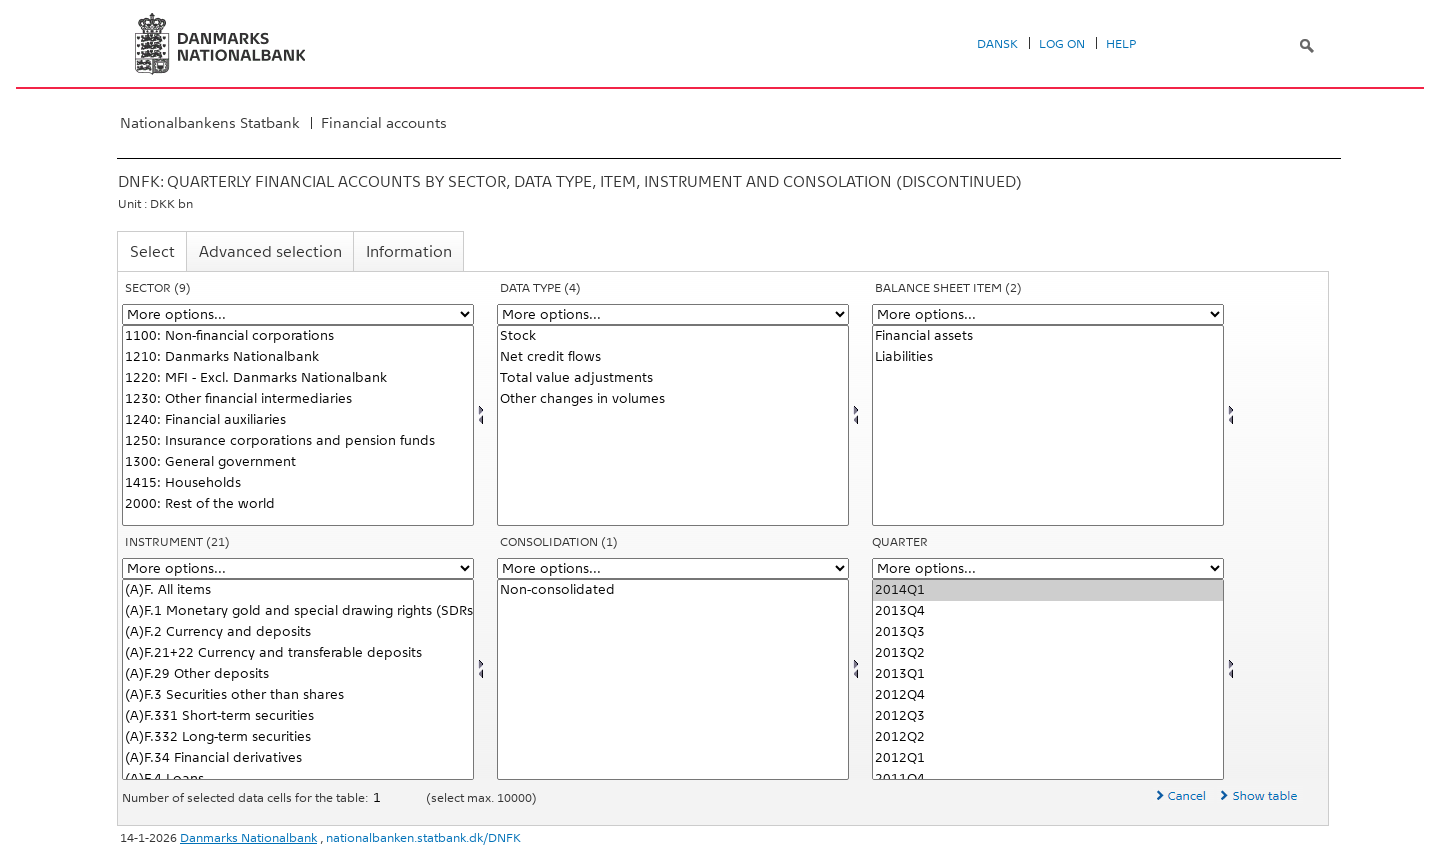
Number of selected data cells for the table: (246, 798)
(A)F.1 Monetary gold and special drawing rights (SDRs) (298, 611)
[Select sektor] (298, 425)
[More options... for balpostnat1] (1048, 314)
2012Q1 (1048, 758)
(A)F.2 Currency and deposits (298, 632)
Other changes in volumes (673, 399)
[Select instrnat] (298, 679)
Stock (673, 336)
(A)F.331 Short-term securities (298, 716)
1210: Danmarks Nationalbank (298, 357)
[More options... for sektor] (298, 314)
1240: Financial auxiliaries (298, 420)
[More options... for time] (1048, 568)
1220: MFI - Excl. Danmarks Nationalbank (298, 378)
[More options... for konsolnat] (673, 568)
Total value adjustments (673, 378)
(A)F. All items (298, 590)
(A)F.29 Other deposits (298, 674)
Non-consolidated (673, 590)
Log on (1062, 44)
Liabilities (1048, 357)
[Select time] (1048, 679)
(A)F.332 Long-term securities (298, 737)
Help (1121, 44)
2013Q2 (1048, 653)
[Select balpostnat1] (1048, 425)
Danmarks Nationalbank (248, 838)
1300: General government (298, 462)
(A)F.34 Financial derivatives (298, 758)
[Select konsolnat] (673, 679)
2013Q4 (1048, 611)
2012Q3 (1048, 716)
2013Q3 (1048, 632)
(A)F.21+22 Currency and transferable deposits (298, 653)
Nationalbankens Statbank (210, 123)
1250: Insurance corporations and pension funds (298, 441)
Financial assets (1048, 336)
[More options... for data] (673, 314)
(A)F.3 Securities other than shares (298, 695)
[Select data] (673, 425)
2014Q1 (1048, 590)
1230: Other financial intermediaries (298, 399)
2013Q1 (1048, 674)
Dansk (997, 44)
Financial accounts (384, 123)
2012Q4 (1048, 695)
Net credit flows (673, 357)
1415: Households (298, 483)
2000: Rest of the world (298, 504)
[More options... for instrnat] (298, 568)
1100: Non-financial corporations (298, 336)
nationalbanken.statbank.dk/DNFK (423, 838)
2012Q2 (1048, 737)
